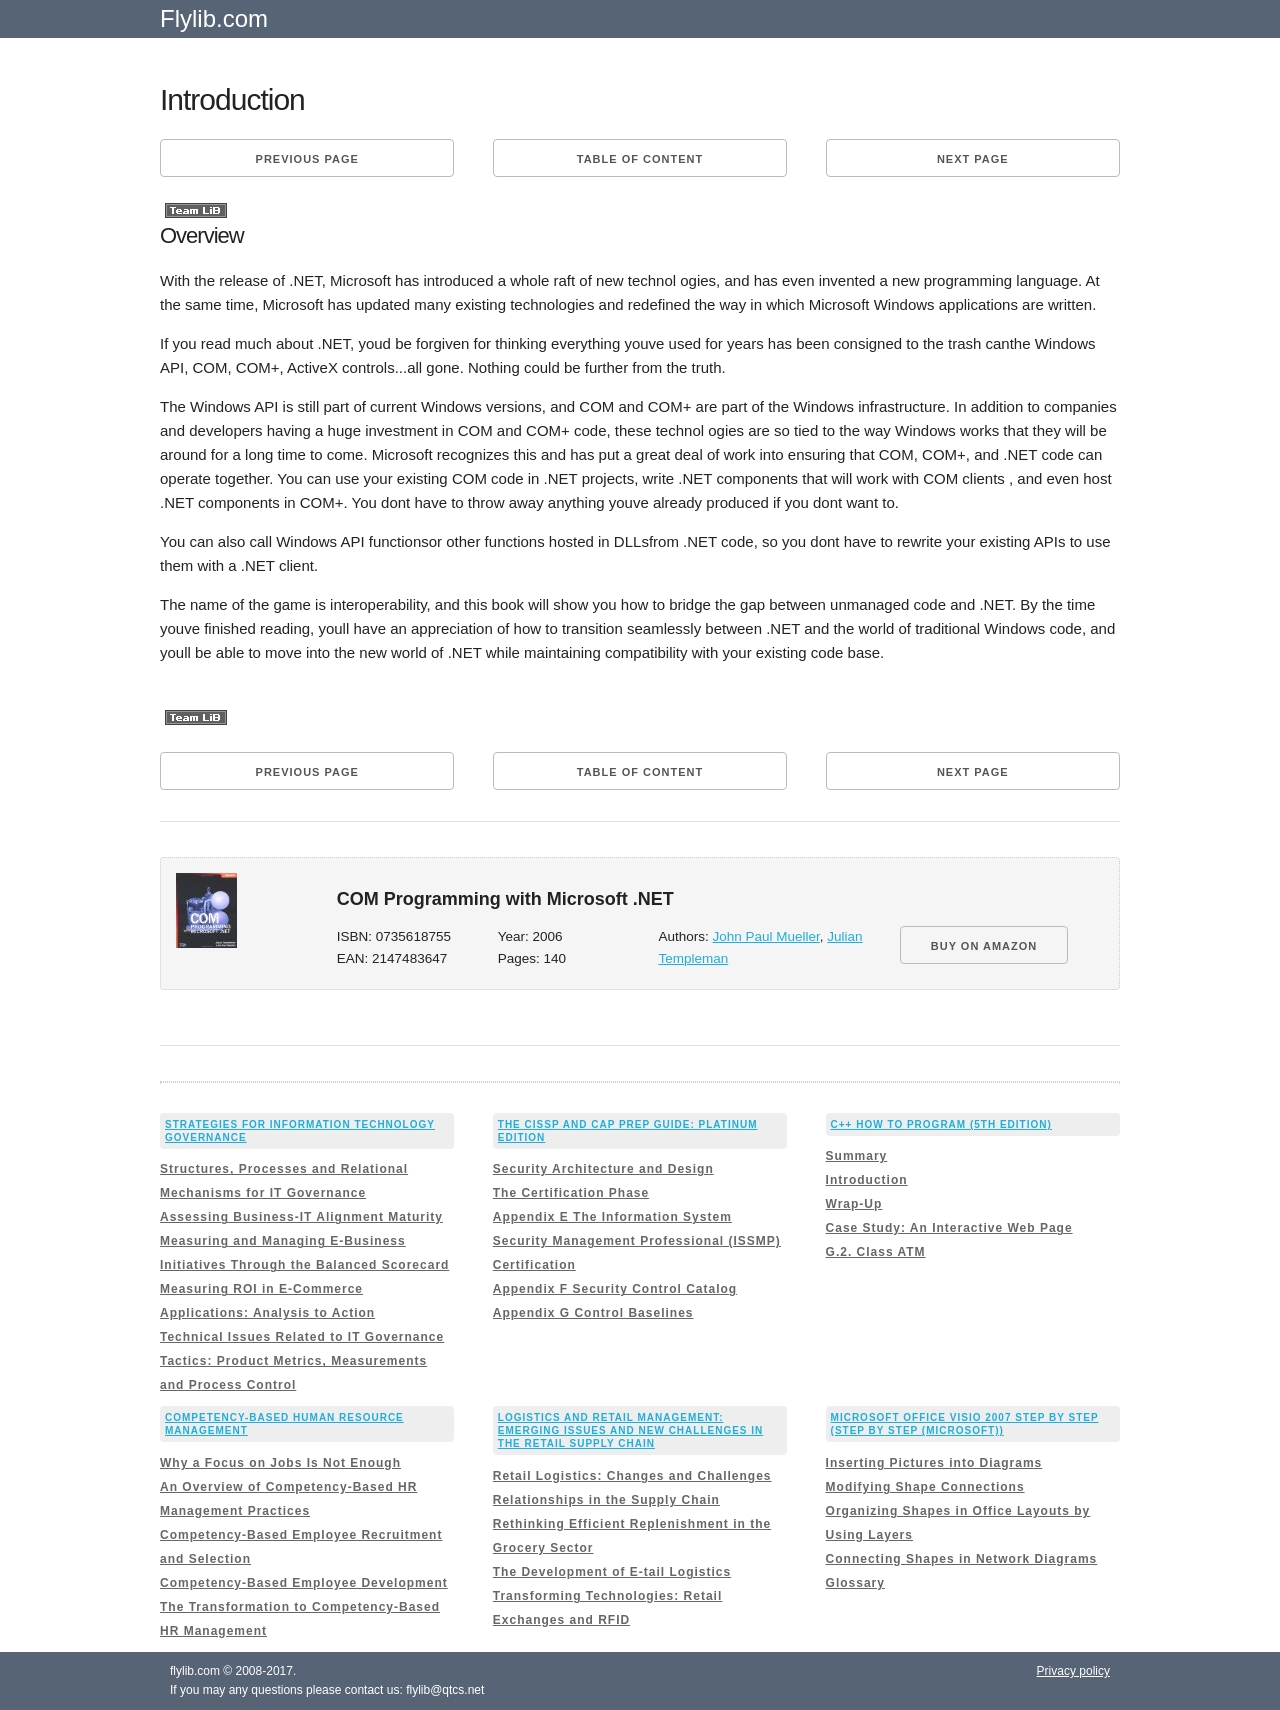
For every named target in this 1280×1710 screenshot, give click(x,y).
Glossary (855, 1583)
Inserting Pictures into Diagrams (934, 1463)
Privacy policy (1073, 1671)
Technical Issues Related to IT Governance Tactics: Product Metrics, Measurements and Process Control (302, 1361)
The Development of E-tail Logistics (612, 1572)
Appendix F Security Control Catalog (615, 1289)
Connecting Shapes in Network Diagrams (962, 1559)
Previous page (307, 159)
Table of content (640, 159)
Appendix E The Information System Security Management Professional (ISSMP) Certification (637, 1241)
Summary (857, 1156)
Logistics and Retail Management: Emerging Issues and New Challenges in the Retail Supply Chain (631, 1430)
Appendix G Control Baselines (593, 1313)
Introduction (867, 1180)
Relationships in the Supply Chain (606, 1500)
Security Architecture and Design (603, 1169)
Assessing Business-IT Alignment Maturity (301, 1217)
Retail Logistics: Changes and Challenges (632, 1476)
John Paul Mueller (766, 936)
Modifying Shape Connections (925, 1487)
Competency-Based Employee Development (304, 1583)
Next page (973, 159)
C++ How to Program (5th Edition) (941, 1124)
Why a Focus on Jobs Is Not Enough (280, 1463)
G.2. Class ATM (876, 1252)
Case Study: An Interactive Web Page (949, 1228)
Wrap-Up (854, 1204)
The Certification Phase (571, 1193)
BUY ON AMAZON (984, 946)
